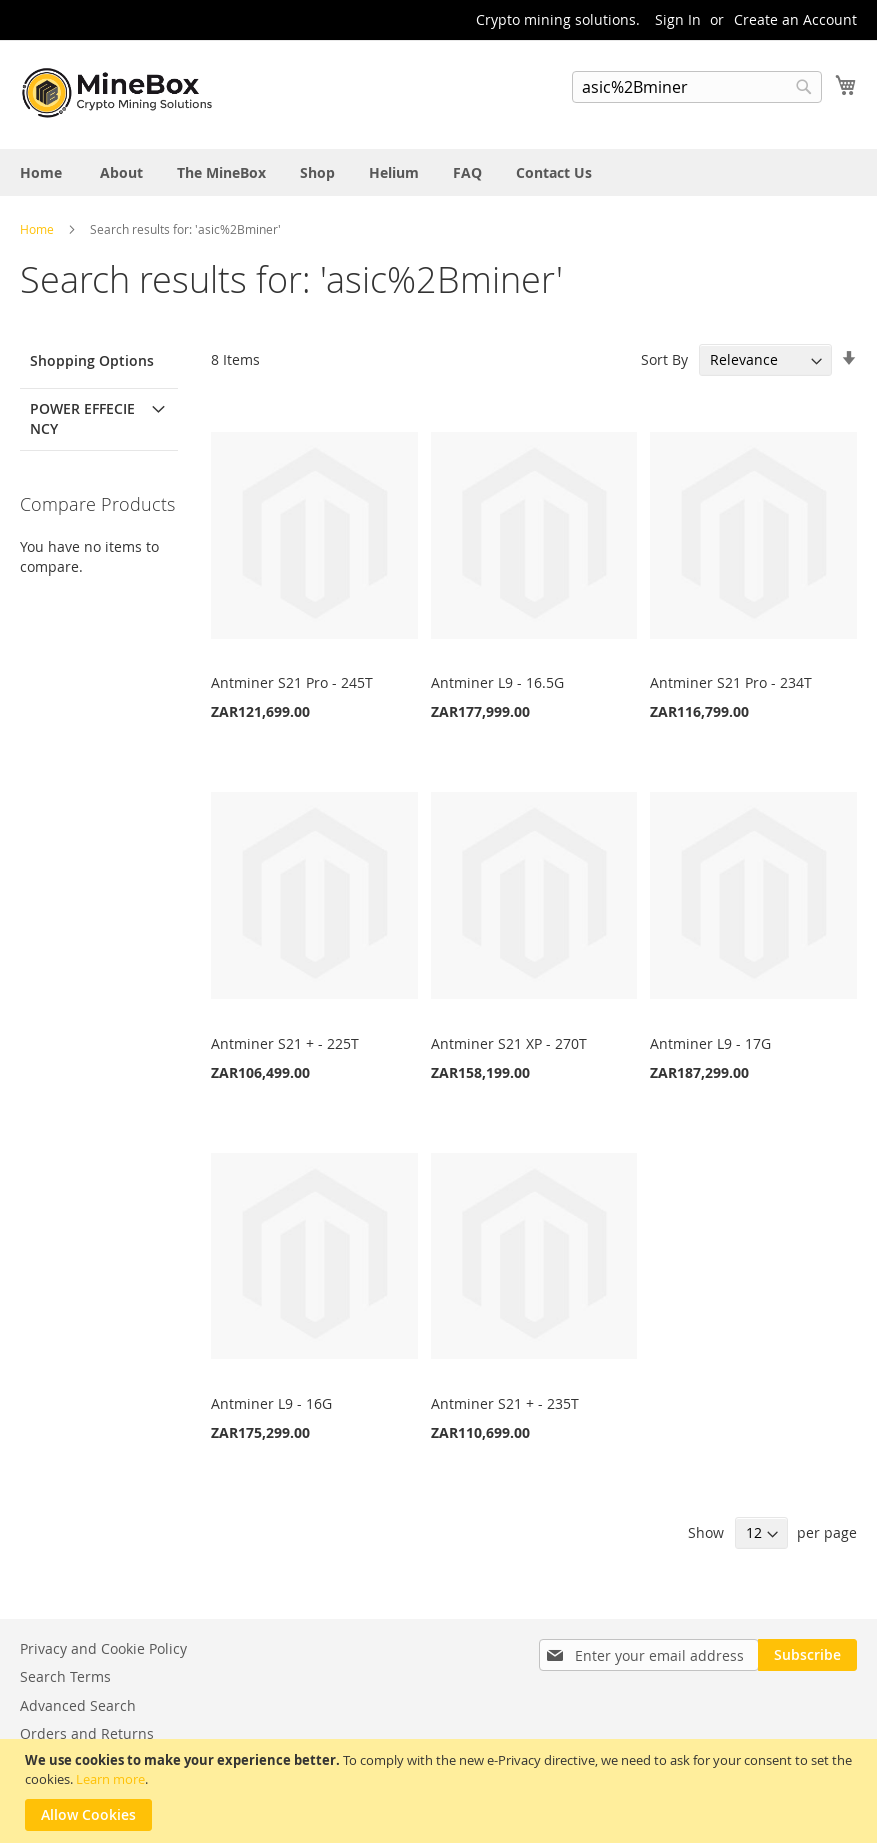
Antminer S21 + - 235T (505, 1403)
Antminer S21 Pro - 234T (731, 682)
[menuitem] (41, 172)
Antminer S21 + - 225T (285, 1043)
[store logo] (120, 93)
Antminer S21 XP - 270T (509, 1043)
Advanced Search (78, 1705)
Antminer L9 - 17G (710, 1043)
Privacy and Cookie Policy (103, 1648)
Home (38, 229)
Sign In (678, 19)
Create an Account (795, 19)
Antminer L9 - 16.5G (497, 682)
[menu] (438, 172)
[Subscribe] (807, 1655)
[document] (441, 1791)
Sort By (664, 359)
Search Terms (65, 1676)
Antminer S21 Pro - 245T (292, 682)
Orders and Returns (87, 1733)
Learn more (110, 1779)
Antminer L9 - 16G (271, 1403)
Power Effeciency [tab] (82, 418)
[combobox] (697, 87)
